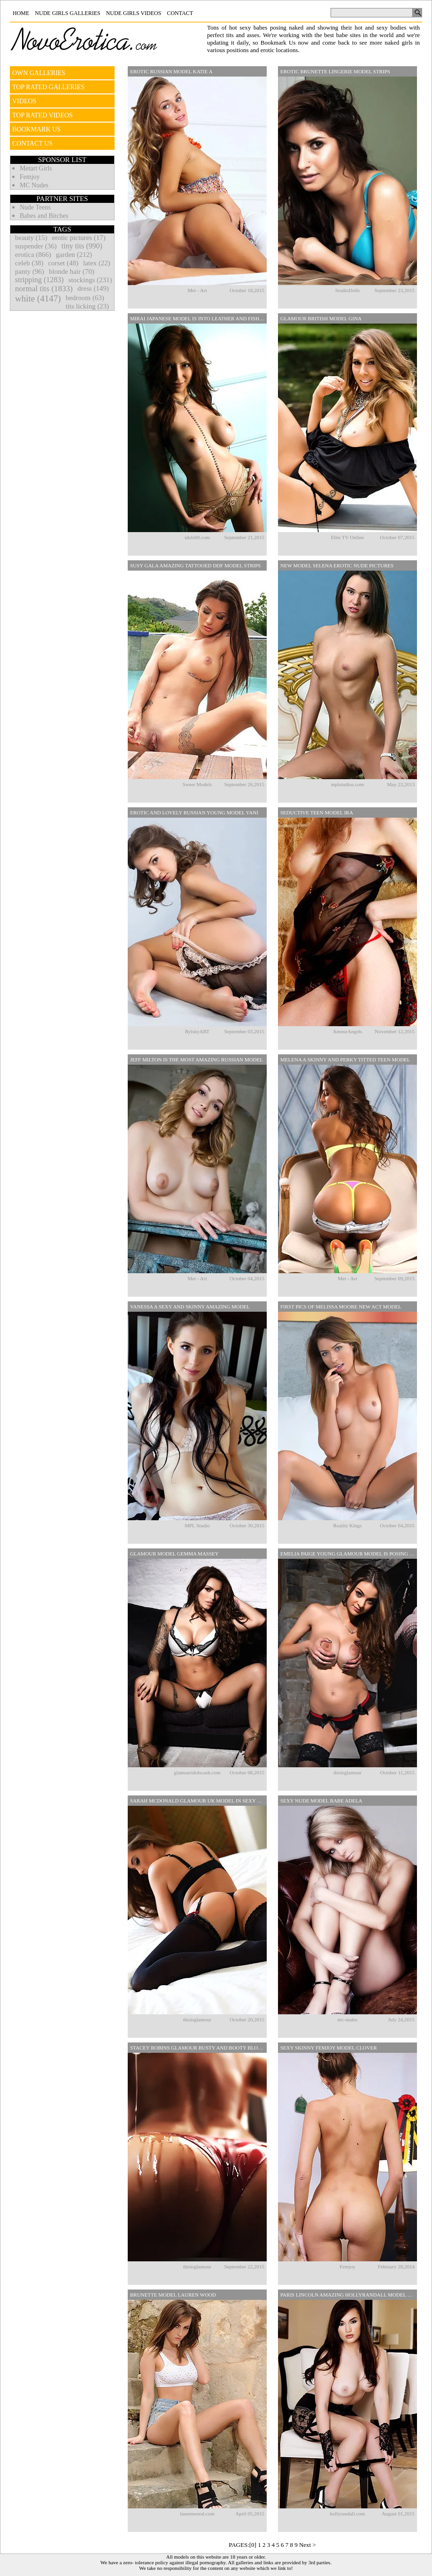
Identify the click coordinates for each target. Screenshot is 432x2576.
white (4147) (38, 298)
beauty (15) (31, 237)
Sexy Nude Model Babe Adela (321, 1800)
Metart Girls (36, 168)
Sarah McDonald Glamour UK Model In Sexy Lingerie (198, 1800)
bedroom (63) (85, 298)
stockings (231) (90, 280)
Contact (180, 13)
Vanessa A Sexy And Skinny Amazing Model (190, 1306)
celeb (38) (29, 263)
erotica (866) (33, 254)
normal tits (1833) (44, 288)
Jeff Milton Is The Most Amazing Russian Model (196, 1059)
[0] (252, 2544)
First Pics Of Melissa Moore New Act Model (340, 1306)
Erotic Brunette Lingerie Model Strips (335, 71)
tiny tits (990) (82, 246)
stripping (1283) (39, 280)
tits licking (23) (87, 306)
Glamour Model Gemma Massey (174, 1553)
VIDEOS (24, 101)
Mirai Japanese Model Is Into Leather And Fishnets (198, 318)
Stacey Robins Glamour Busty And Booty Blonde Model (198, 2047)
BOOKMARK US (36, 129)
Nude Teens (35, 207)
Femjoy (30, 176)
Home (21, 13)
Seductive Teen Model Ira (316, 812)
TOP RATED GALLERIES (48, 87)
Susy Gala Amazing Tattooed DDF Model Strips (195, 565)
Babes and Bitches (44, 215)
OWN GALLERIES (38, 73)
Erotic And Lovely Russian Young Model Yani (194, 812)
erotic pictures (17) (79, 237)
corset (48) (63, 263)
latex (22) (96, 263)
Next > (307, 2544)
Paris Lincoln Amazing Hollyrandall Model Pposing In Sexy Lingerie (348, 2295)
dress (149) (93, 288)
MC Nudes (34, 185)
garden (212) (74, 254)
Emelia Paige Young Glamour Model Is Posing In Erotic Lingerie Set (348, 1553)
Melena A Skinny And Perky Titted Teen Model (345, 1059)
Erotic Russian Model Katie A (171, 71)
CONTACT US (32, 143)
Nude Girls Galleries (67, 13)
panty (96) (29, 271)
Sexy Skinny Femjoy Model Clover (328, 2047)
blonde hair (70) (71, 271)
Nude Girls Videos (134, 13)
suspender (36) (36, 246)
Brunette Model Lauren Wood (173, 2295)
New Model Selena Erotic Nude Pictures (336, 565)
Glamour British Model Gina (321, 318)
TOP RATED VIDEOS (42, 115)
